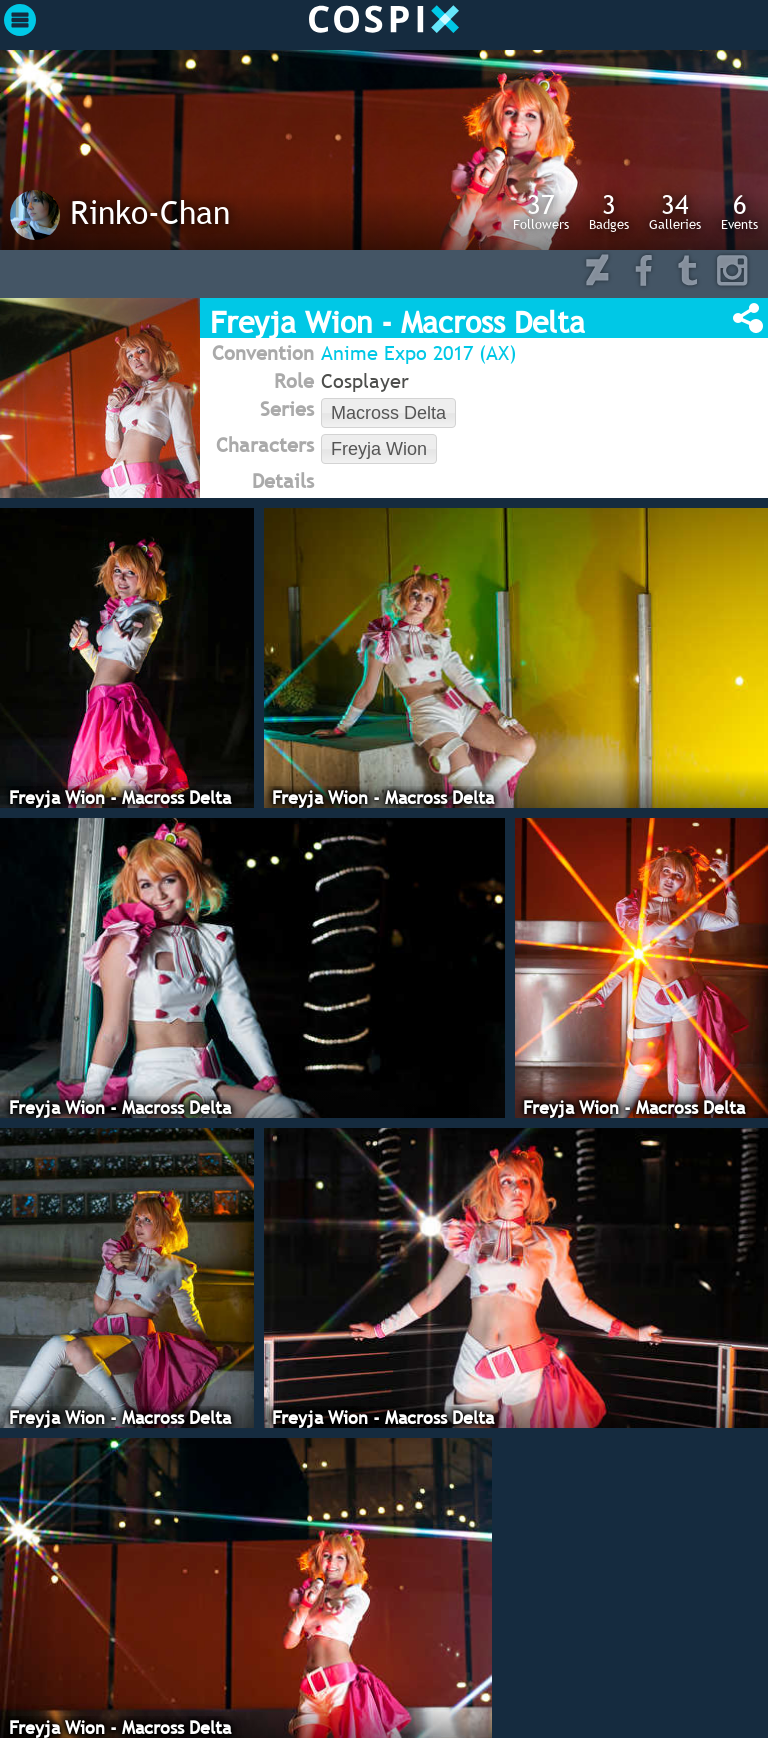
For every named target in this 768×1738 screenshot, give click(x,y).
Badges (609, 211)
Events (739, 211)
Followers (541, 211)
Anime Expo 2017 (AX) (418, 353)
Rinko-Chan (150, 212)
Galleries (675, 211)
